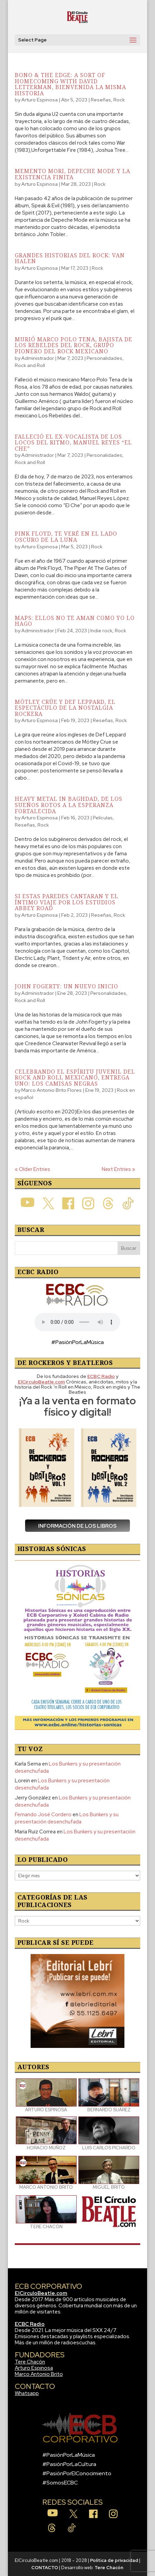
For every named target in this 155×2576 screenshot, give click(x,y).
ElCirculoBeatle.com (41, 2293)
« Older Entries (32, 1169)
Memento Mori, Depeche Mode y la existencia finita (72, 174)
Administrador (37, 358)
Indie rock (101, 630)
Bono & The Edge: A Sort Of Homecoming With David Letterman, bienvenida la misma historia (70, 84)
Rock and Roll (30, 365)
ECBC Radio (30, 2324)
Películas (103, 818)
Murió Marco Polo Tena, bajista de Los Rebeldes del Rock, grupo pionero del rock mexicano (73, 345)
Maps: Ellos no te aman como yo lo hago (75, 621)
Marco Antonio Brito (39, 2374)
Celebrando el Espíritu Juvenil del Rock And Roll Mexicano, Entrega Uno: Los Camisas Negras (75, 1077)
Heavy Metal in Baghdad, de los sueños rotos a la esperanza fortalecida (68, 805)
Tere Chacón (30, 2361)
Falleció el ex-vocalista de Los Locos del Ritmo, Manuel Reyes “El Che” (73, 442)
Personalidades (104, 358)
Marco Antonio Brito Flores (51, 1090)
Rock (119, 100)
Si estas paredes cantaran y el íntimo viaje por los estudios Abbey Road (66, 902)
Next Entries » (118, 1169)
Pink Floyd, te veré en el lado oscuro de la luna (66, 537)
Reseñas (101, 100)
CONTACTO (44, 2568)
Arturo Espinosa (39, 100)
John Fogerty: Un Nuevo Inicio (66, 986)
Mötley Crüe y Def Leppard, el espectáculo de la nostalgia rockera (65, 708)
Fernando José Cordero (43, 1814)
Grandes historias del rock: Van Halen (70, 258)
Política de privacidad (114, 2560)
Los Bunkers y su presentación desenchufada (67, 1818)
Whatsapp (27, 2393)
